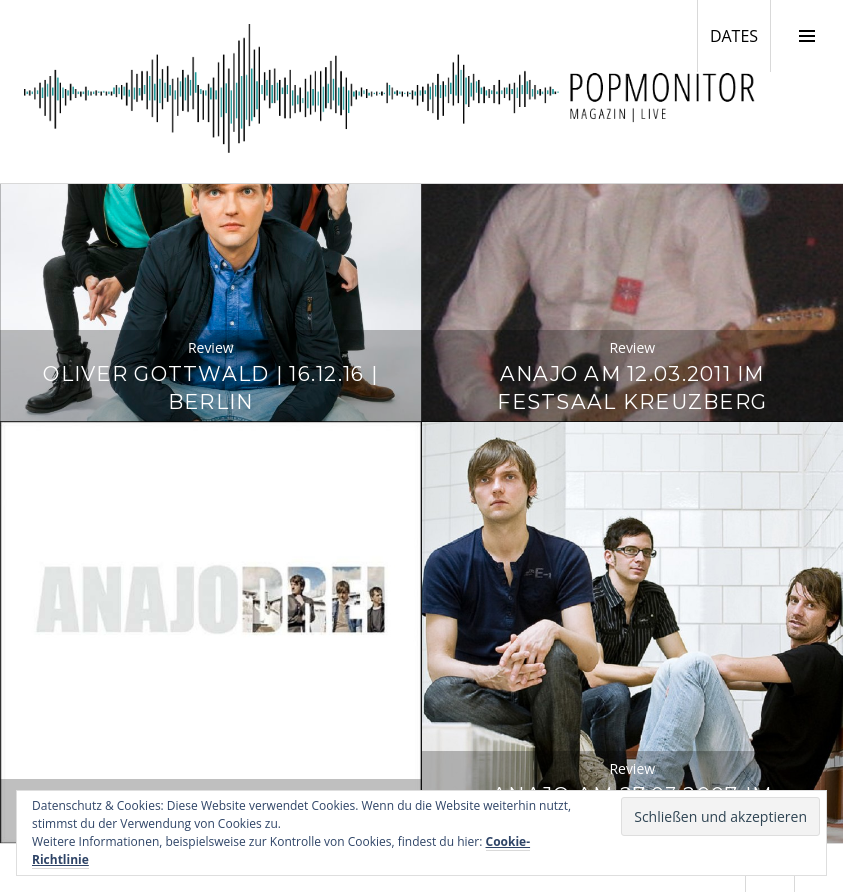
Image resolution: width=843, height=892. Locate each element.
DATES (740, 35)
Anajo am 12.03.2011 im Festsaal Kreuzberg (632, 387)
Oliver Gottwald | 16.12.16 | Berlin (210, 387)
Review (211, 347)
